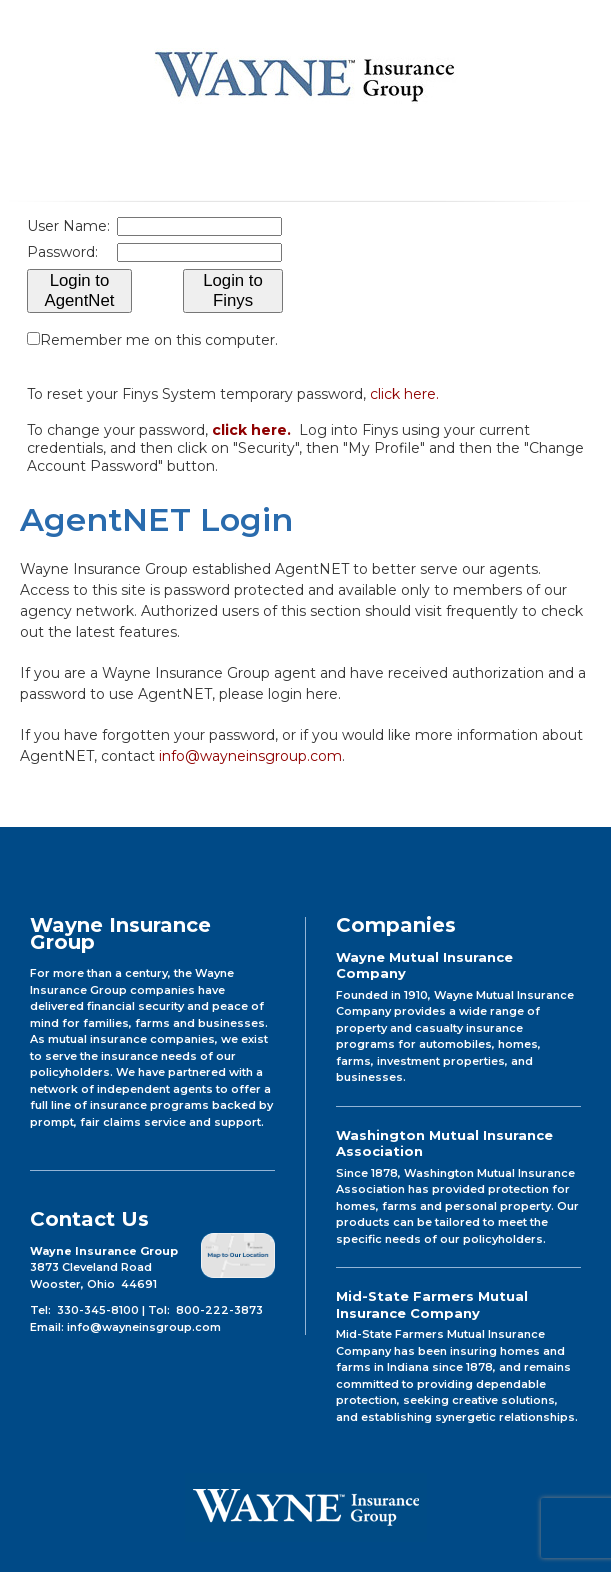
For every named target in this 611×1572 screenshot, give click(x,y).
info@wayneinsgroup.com (250, 756)
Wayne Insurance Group (306, 75)
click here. (404, 394)
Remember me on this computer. (159, 340)
